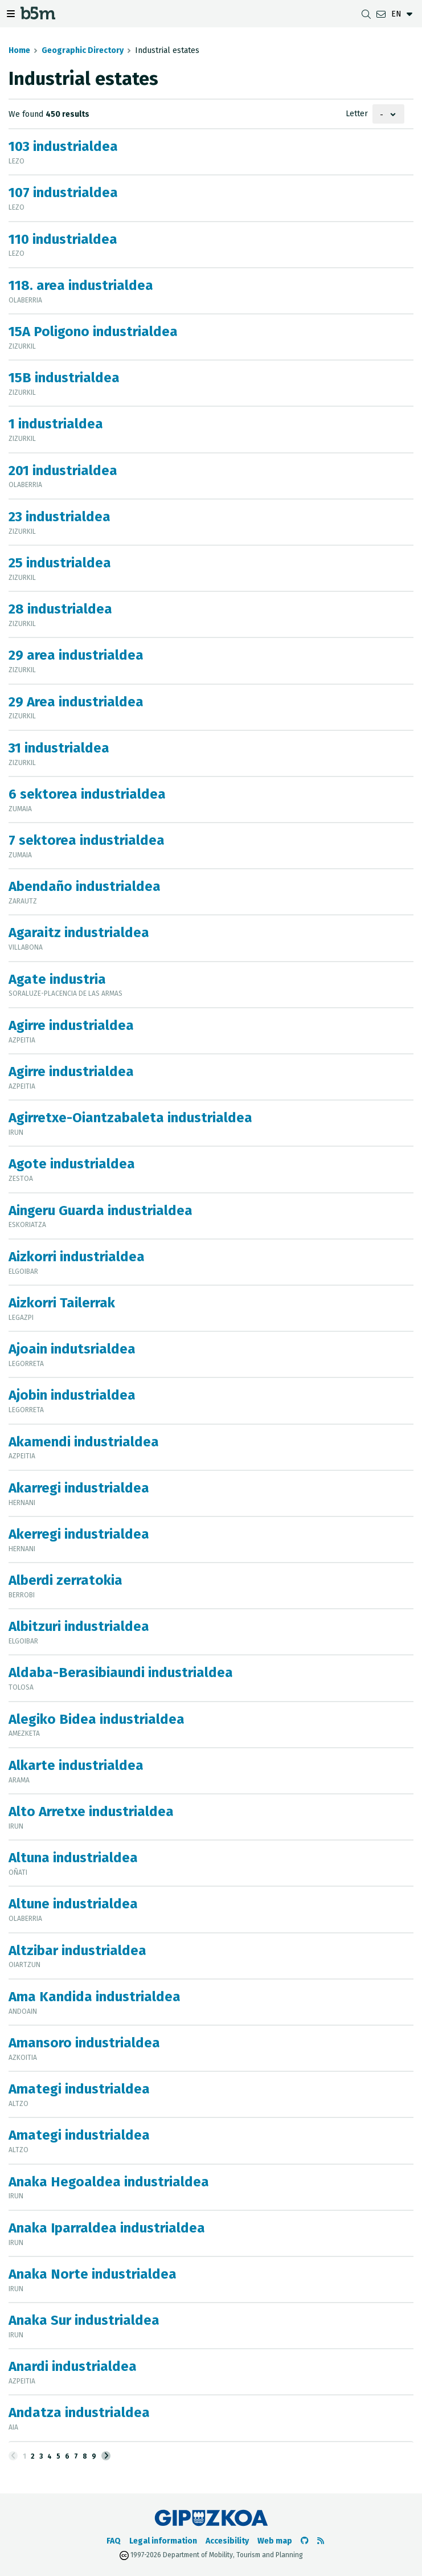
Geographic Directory (83, 50)
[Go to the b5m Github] (305, 2541)
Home (19, 50)
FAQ (113, 2541)
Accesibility (227, 2541)
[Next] (105, 2455)
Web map (274, 2541)
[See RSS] (320, 2541)
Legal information (163, 2541)
